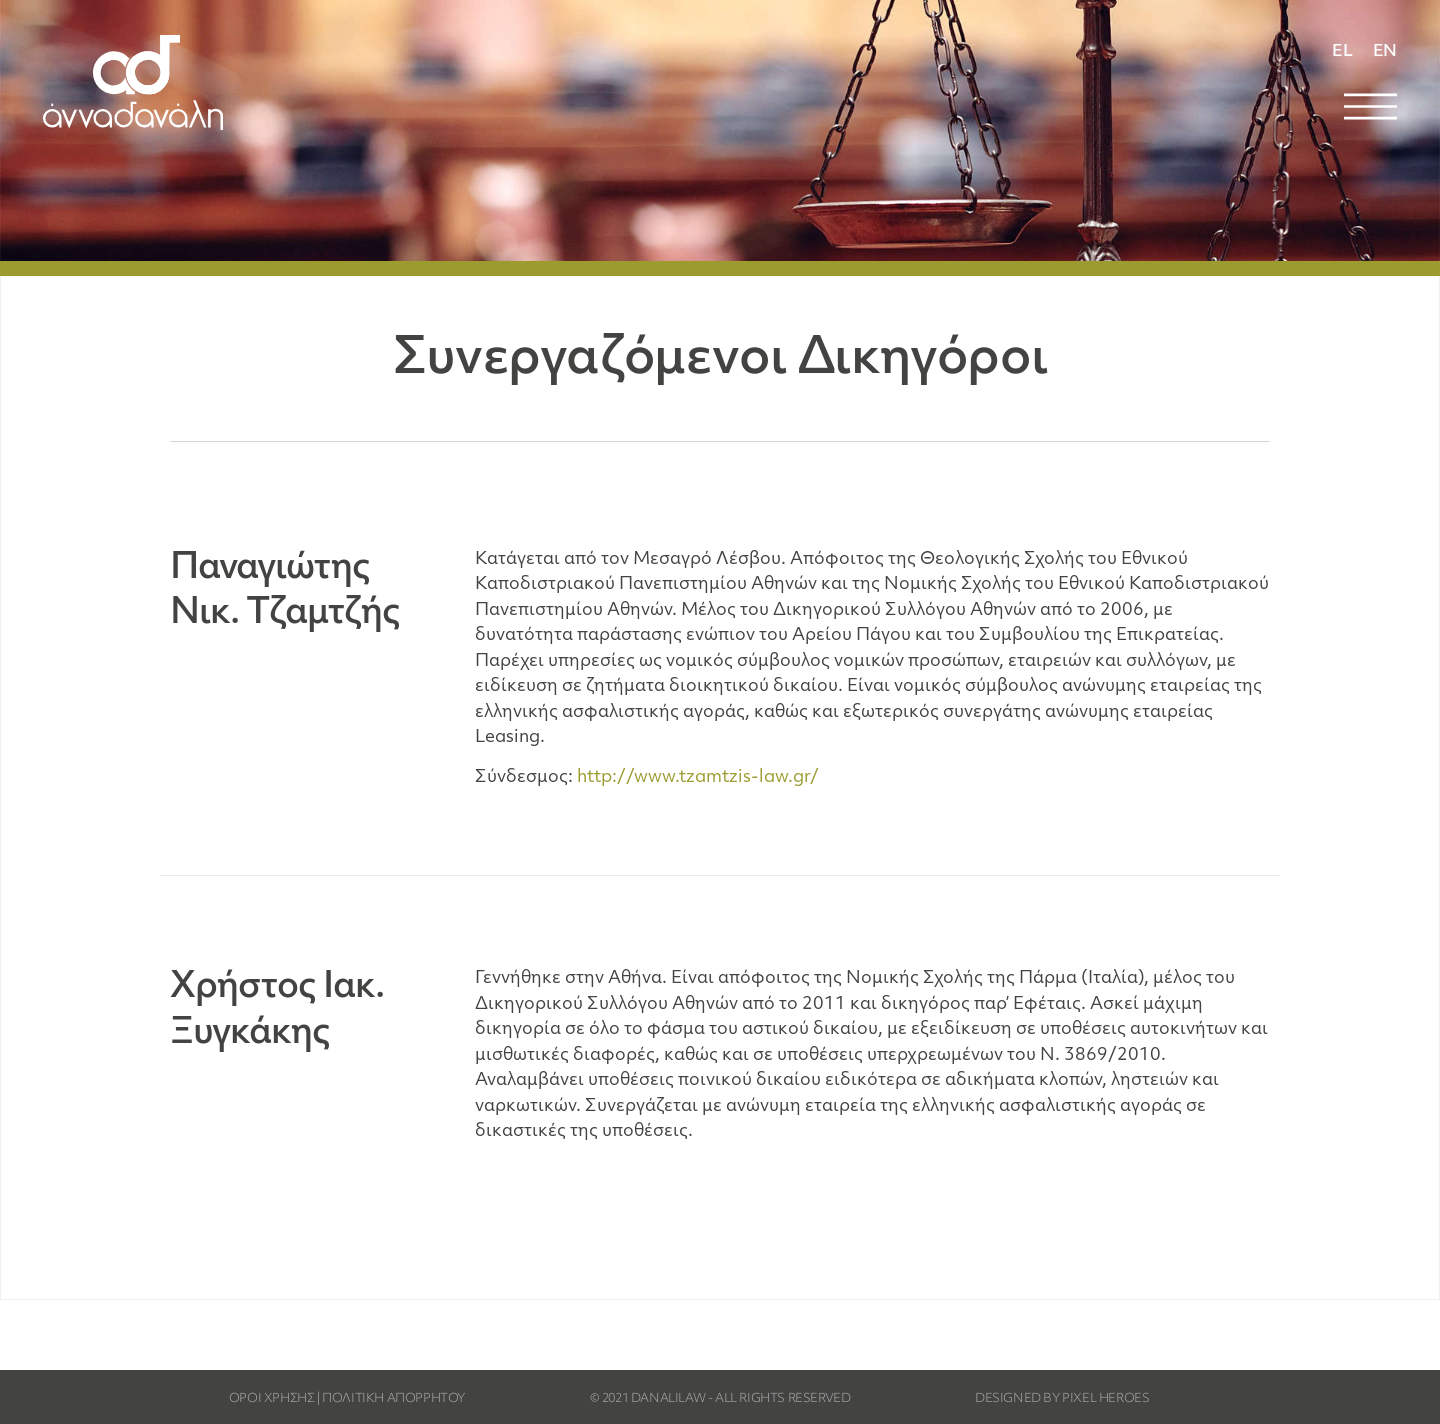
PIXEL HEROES (1105, 1399)
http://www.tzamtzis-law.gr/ (698, 777)
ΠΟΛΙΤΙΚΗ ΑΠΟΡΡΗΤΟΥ (393, 1399)
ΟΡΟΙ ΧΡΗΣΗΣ (272, 1399)
